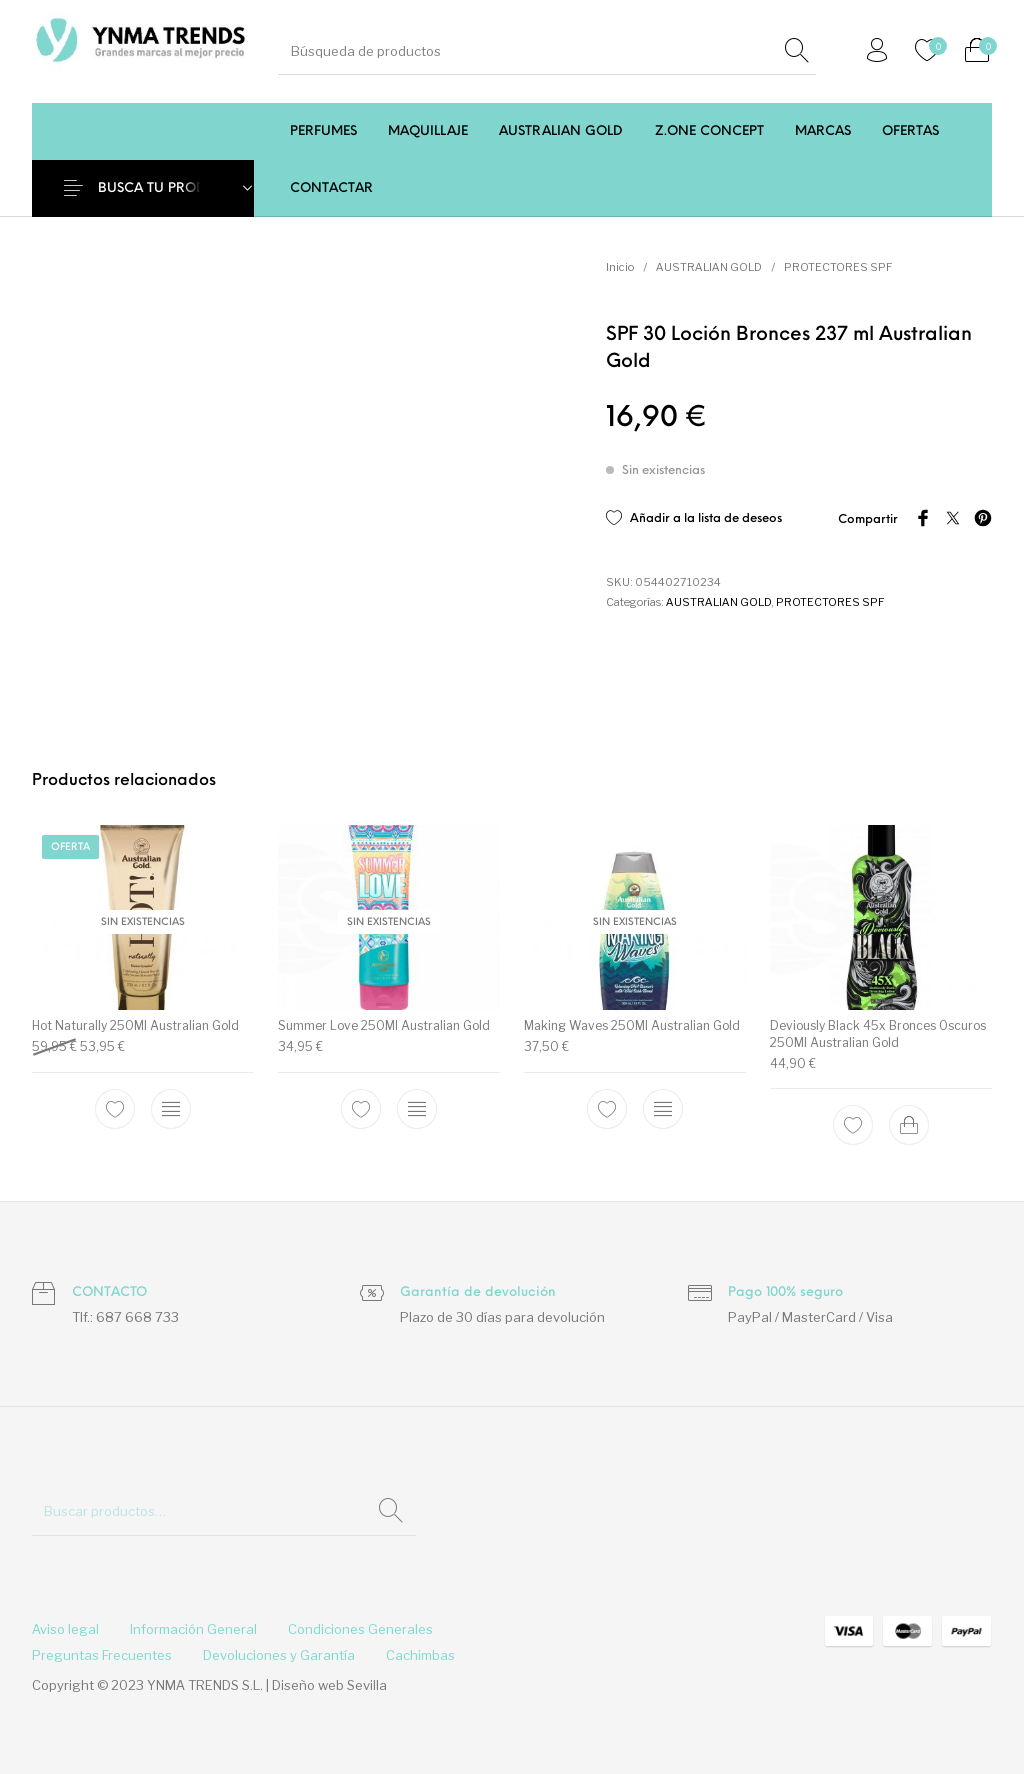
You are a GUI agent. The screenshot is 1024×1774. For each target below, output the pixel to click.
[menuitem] (323, 131)
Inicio (620, 267)
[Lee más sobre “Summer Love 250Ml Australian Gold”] (417, 1108)
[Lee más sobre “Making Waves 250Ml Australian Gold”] (663, 1108)
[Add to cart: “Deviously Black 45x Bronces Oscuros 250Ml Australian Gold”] (909, 1125)
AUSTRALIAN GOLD (709, 267)
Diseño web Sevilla (329, 1685)
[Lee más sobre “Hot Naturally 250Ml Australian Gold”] (171, 1108)
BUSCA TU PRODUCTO (170, 188)
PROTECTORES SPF (838, 267)
